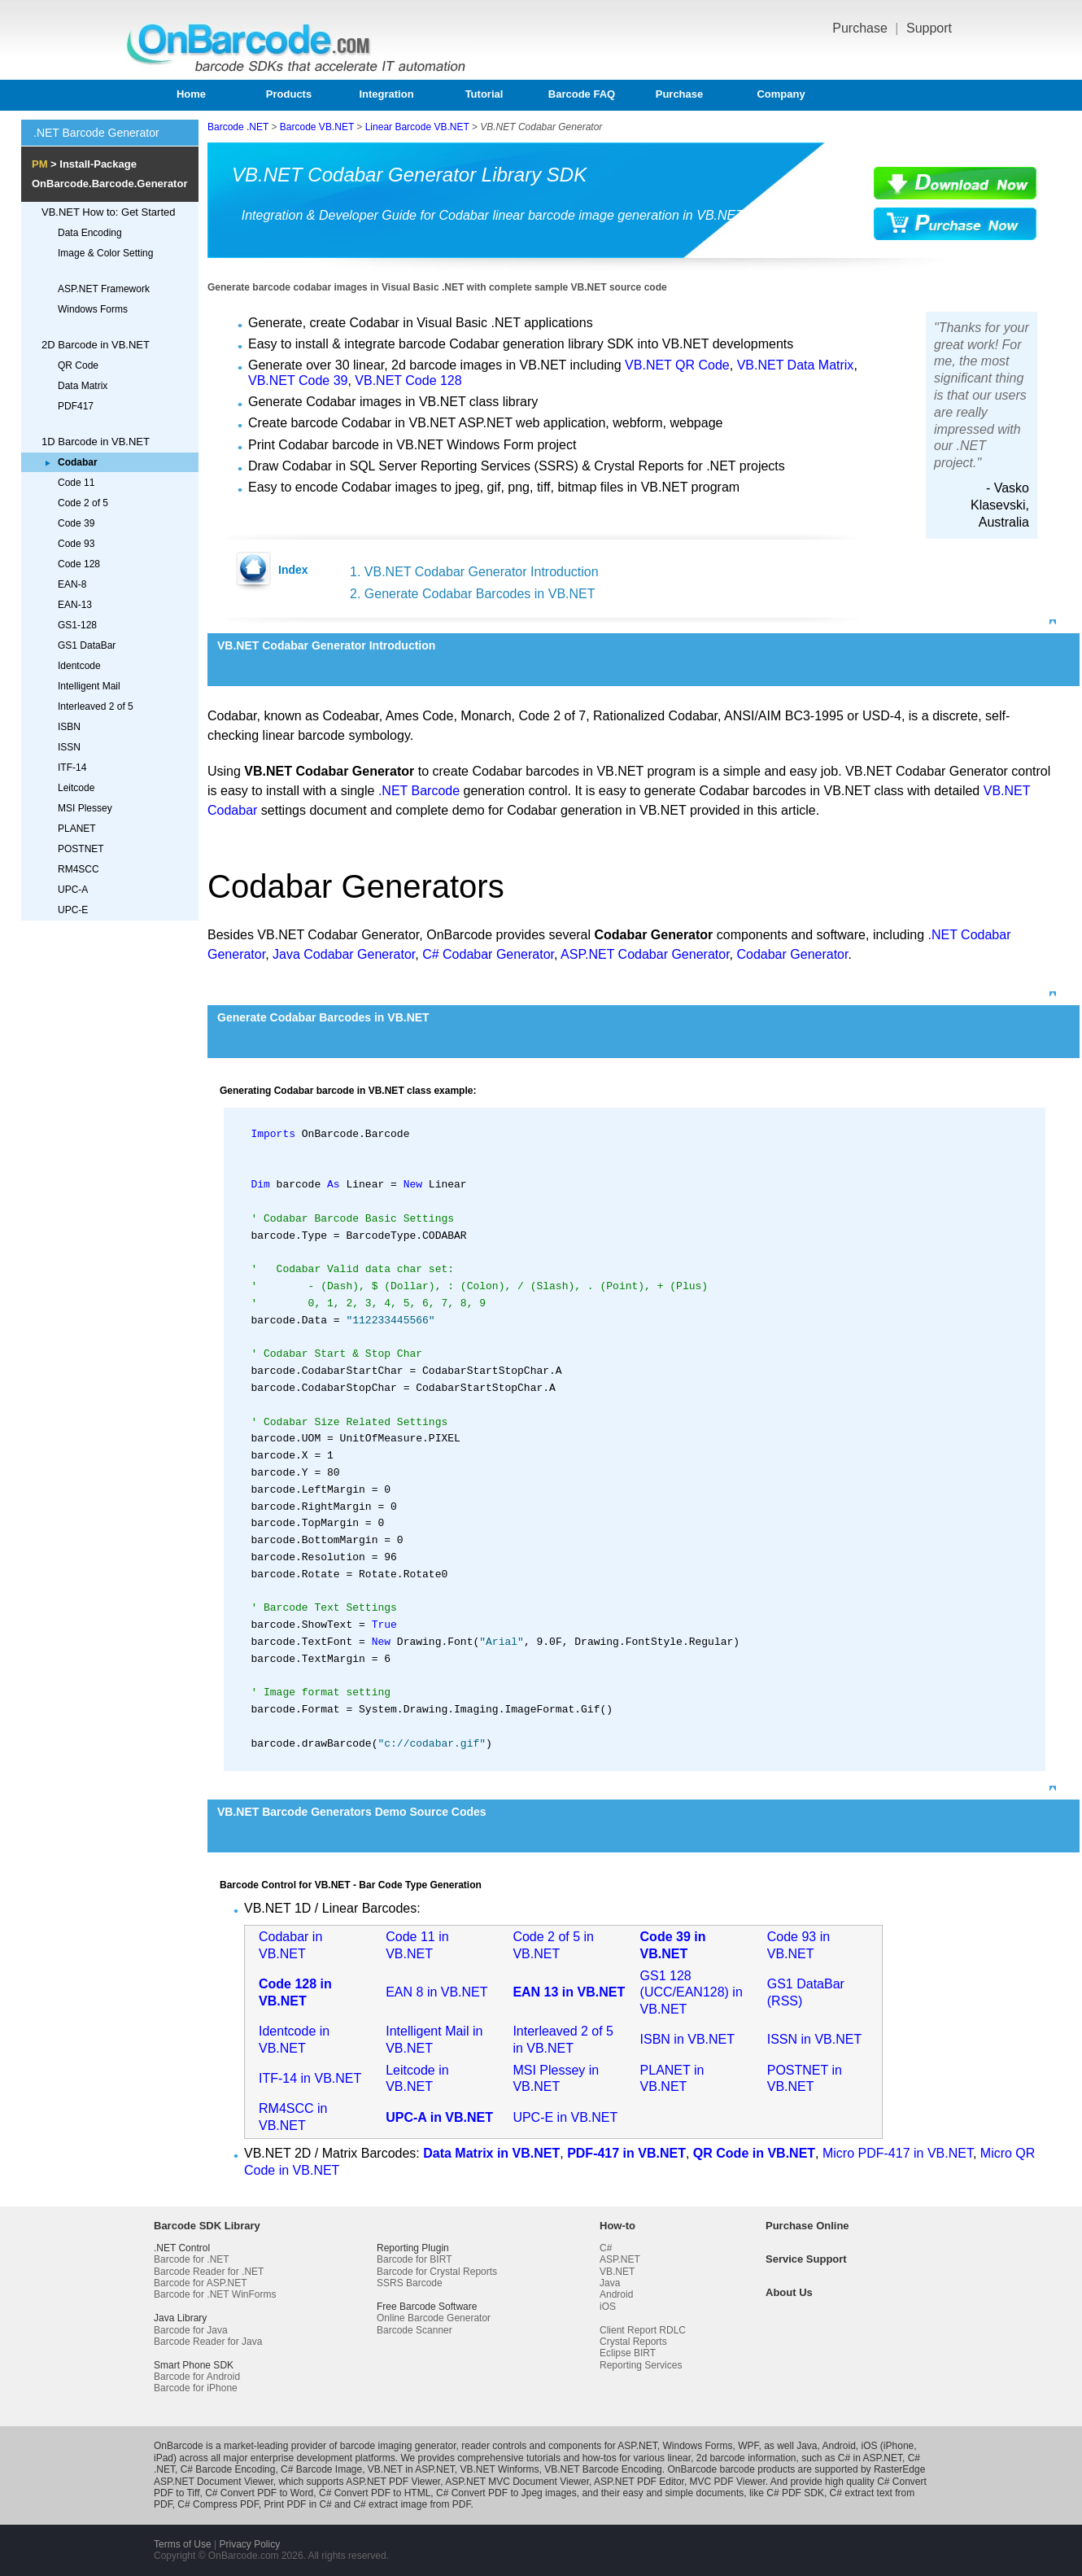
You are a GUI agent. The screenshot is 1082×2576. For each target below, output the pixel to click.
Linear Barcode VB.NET (417, 127)
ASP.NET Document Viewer (213, 2481)
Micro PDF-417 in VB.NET (897, 2153)
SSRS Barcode (410, 2283)
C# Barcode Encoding (228, 2469)
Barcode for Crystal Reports (437, 2271)
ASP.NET (620, 2259)
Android (616, 2294)
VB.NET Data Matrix (795, 365)
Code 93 (76, 543)
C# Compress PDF (217, 2504)
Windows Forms (93, 309)
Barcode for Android (197, 2376)
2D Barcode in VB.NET (95, 345)
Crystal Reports (633, 2341)
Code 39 (76, 523)
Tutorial (484, 94)
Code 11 (76, 482)
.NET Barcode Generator (96, 132)
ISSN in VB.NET (814, 2039)
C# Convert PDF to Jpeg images (506, 2493)
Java (610, 2283)
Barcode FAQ (581, 94)
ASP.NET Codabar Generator (645, 954)
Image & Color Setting (105, 253)
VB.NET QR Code (677, 365)
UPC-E (73, 910)
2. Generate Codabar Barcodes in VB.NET (473, 594)
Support (929, 28)
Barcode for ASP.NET (200, 2283)
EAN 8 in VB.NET (436, 1992)
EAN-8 (72, 584)
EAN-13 (75, 604)
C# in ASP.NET (870, 2458)
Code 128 (79, 564)
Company (781, 94)
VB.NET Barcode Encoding (603, 2469)
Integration (386, 94)
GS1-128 (77, 625)
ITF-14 (72, 767)
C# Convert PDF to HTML (374, 2493)
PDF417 (76, 406)
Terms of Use (183, 2544)
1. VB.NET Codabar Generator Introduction (474, 572)
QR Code (78, 365)
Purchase (861, 28)
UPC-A (73, 889)
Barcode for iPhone (196, 2388)
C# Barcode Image (321, 2469)
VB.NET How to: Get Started (108, 212)
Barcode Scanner (414, 2330)
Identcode (79, 665)
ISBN (69, 727)
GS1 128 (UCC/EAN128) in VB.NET (691, 1993)
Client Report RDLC (643, 2330)
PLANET (77, 828)
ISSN (69, 747)
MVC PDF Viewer (728, 2481)
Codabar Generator (792, 954)
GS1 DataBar (87, 645)
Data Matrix (82, 385)
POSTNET (81, 849)
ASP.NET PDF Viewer (393, 2481)
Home (191, 94)
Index (293, 569)
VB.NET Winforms (499, 2469)
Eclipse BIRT (628, 2353)
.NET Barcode (419, 791)
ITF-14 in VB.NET (310, 2078)
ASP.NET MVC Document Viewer (517, 2481)
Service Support (806, 2259)
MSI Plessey (85, 808)
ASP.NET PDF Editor (639, 2481)
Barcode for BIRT (414, 2259)
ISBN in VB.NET (687, 2039)
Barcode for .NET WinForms (215, 2294)
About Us (789, 2292)
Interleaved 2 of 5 (95, 706)
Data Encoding (90, 232)
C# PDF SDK (795, 2493)
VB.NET (617, 2271)
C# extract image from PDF (411, 2504)
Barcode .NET (237, 127)
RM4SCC (78, 869)
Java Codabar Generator (344, 954)
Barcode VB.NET (317, 127)
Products (289, 94)
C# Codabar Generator (488, 954)
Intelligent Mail (89, 686)
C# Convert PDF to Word (259, 2493)
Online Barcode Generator (434, 2318)
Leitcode (76, 788)
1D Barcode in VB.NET (95, 441)
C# (606, 2248)
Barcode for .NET (191, 2259)
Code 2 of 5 (83, 503)
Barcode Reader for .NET (209, 2271)
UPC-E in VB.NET (565, 2117)
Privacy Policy (249, 2544)
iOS (608, 2306)
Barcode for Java (191, 2330)
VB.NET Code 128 (408, 380)
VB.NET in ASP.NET (411, 2469)
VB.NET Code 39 (297, 380)
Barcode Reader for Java (208, 2341)
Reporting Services (641, 2365)
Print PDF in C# (297, 2504)
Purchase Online (807, 2226)
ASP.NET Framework (104, 289)
